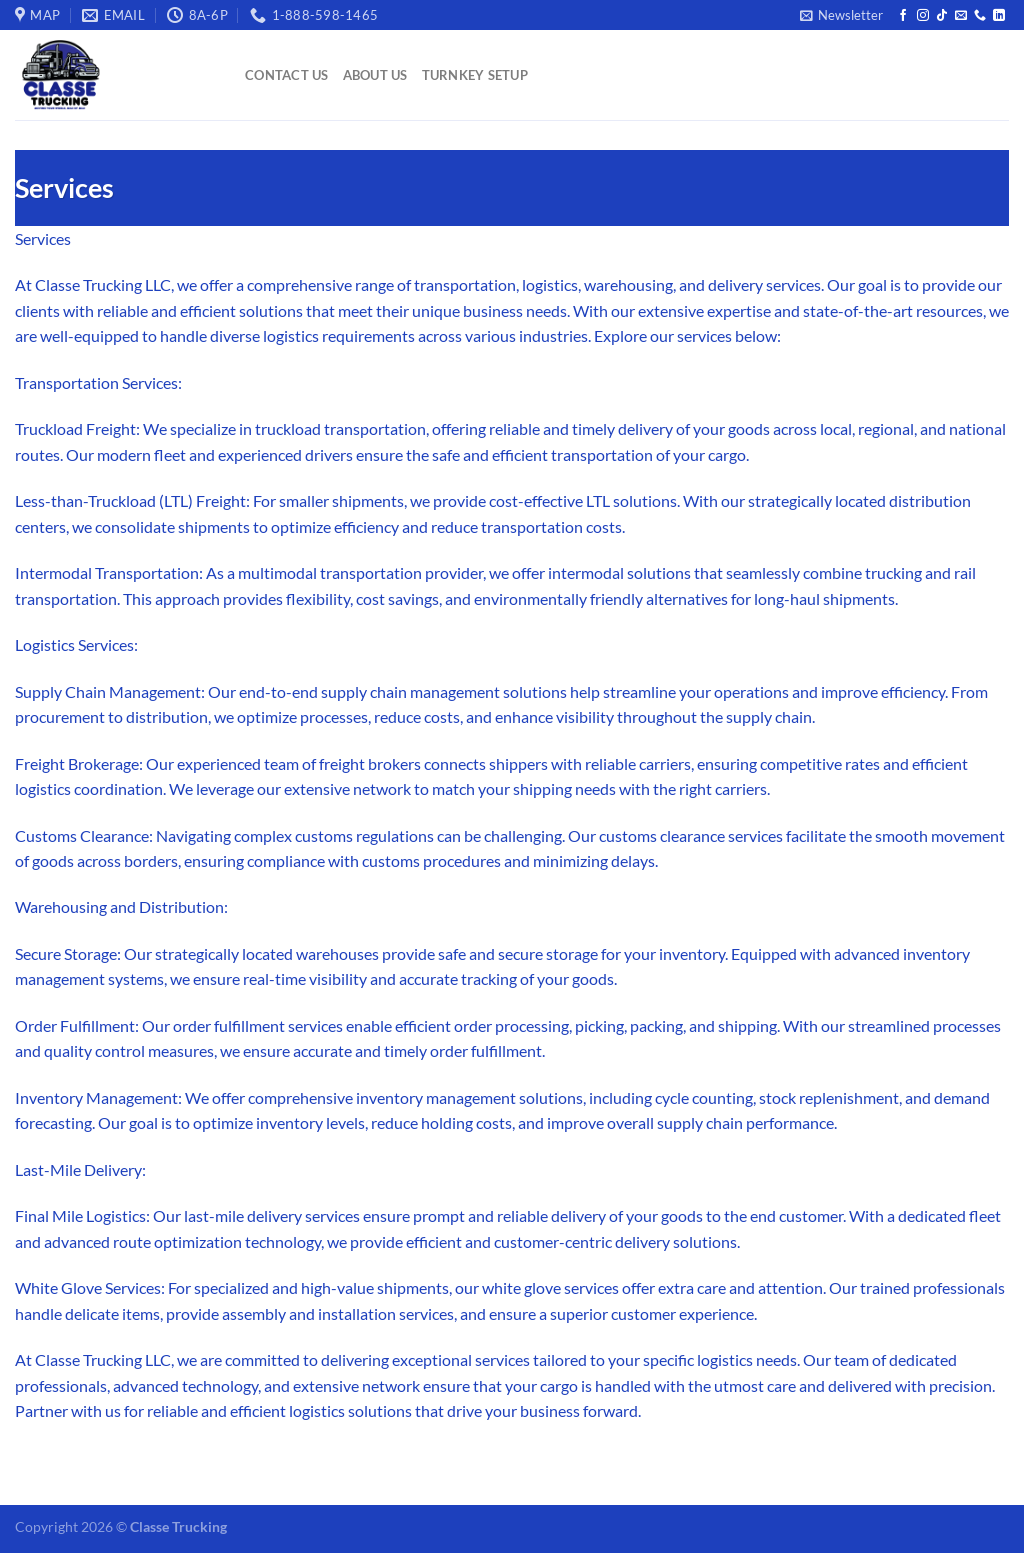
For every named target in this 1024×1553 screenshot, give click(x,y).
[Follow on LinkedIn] (999, 16)
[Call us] (980, 16)
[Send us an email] (961, 16)
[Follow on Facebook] (903, 16)
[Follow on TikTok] (942, 16)
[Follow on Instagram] (923, 16)
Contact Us (287, 75)
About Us (375, 75)
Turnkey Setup (475, 75)
